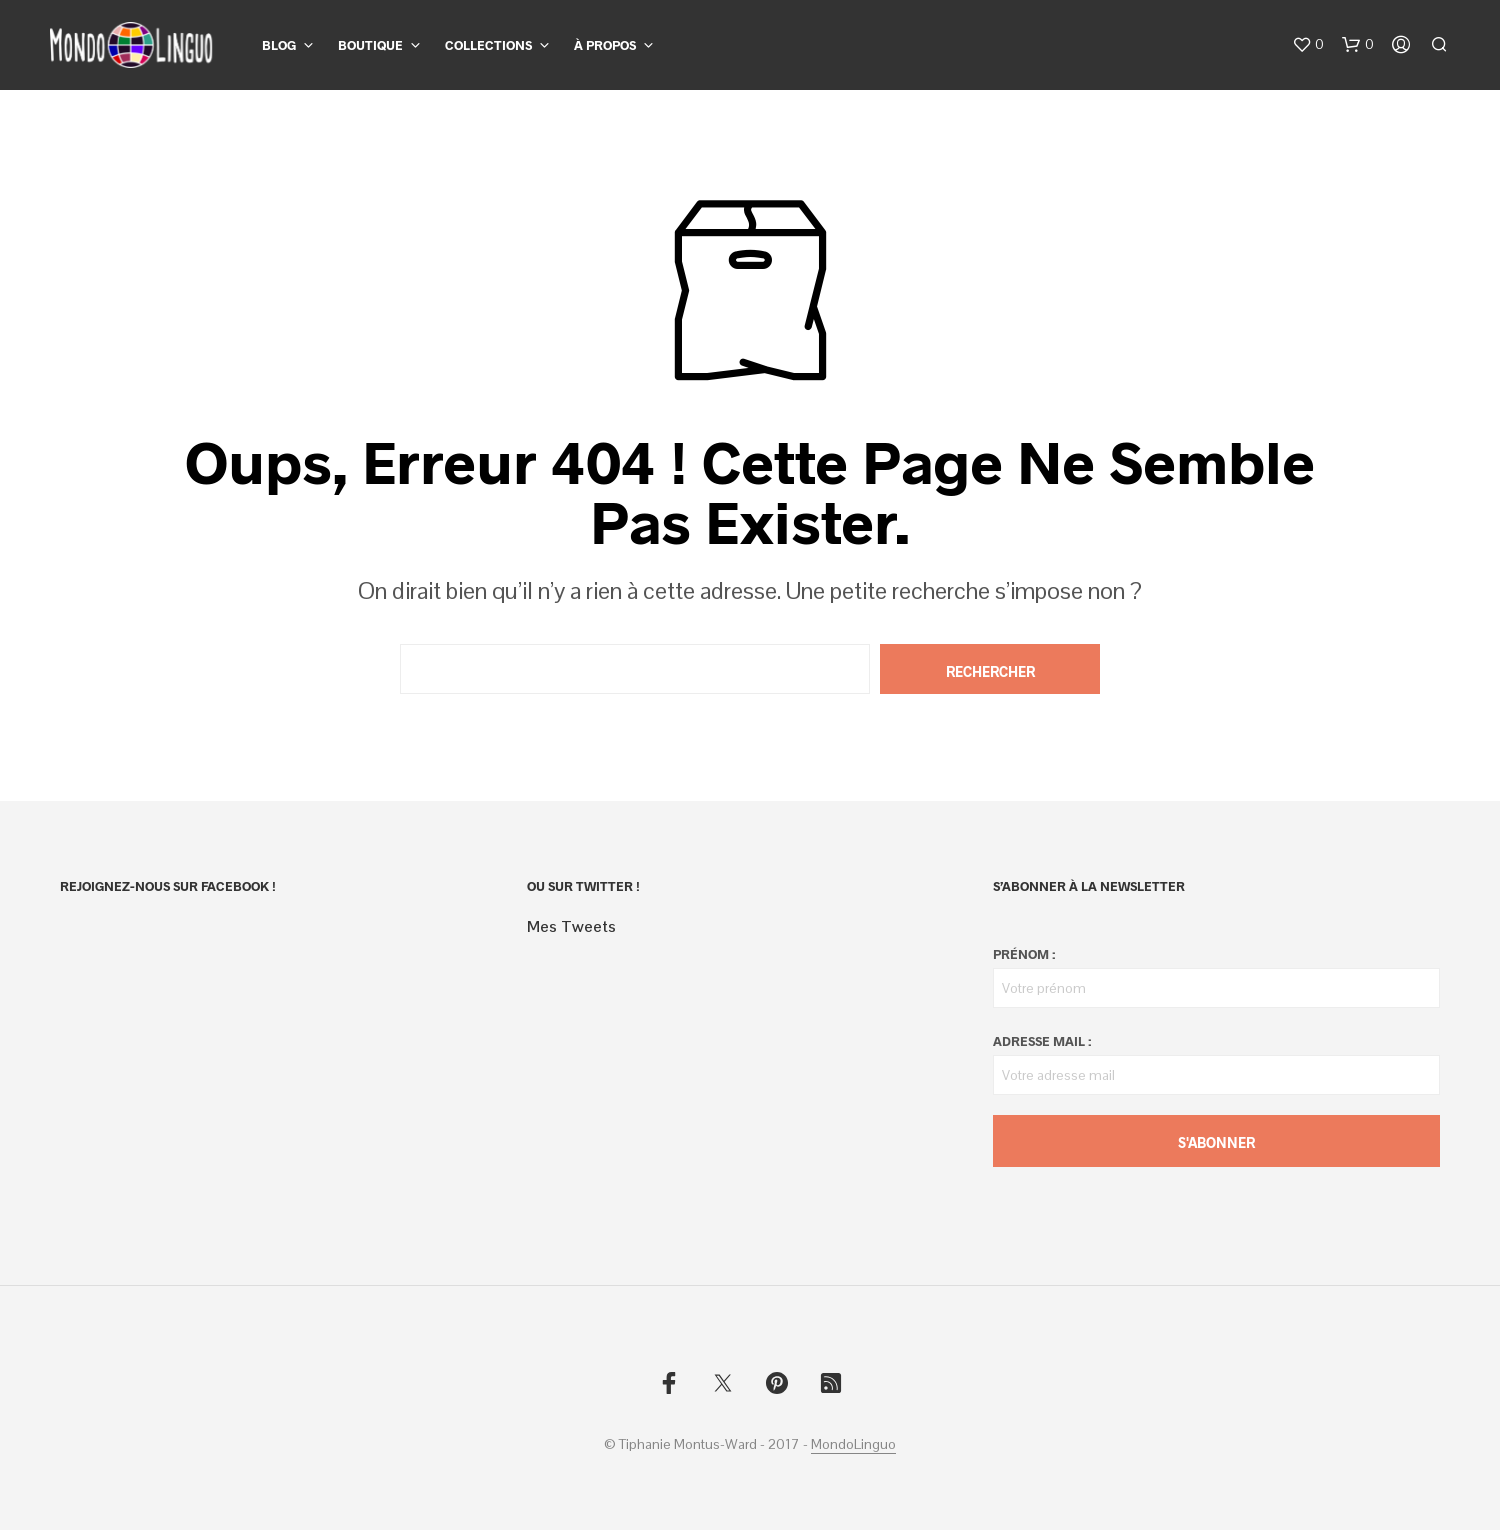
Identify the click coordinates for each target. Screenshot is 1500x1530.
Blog (279, 45)
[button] (1308, 45)
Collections (488, 45)
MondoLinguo (853, 1445)
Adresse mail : (1042, 1041)
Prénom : (1024, 954)
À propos (605, 45)
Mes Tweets (571, 926)
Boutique (370, 45)
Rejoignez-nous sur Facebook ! (168, 886)
